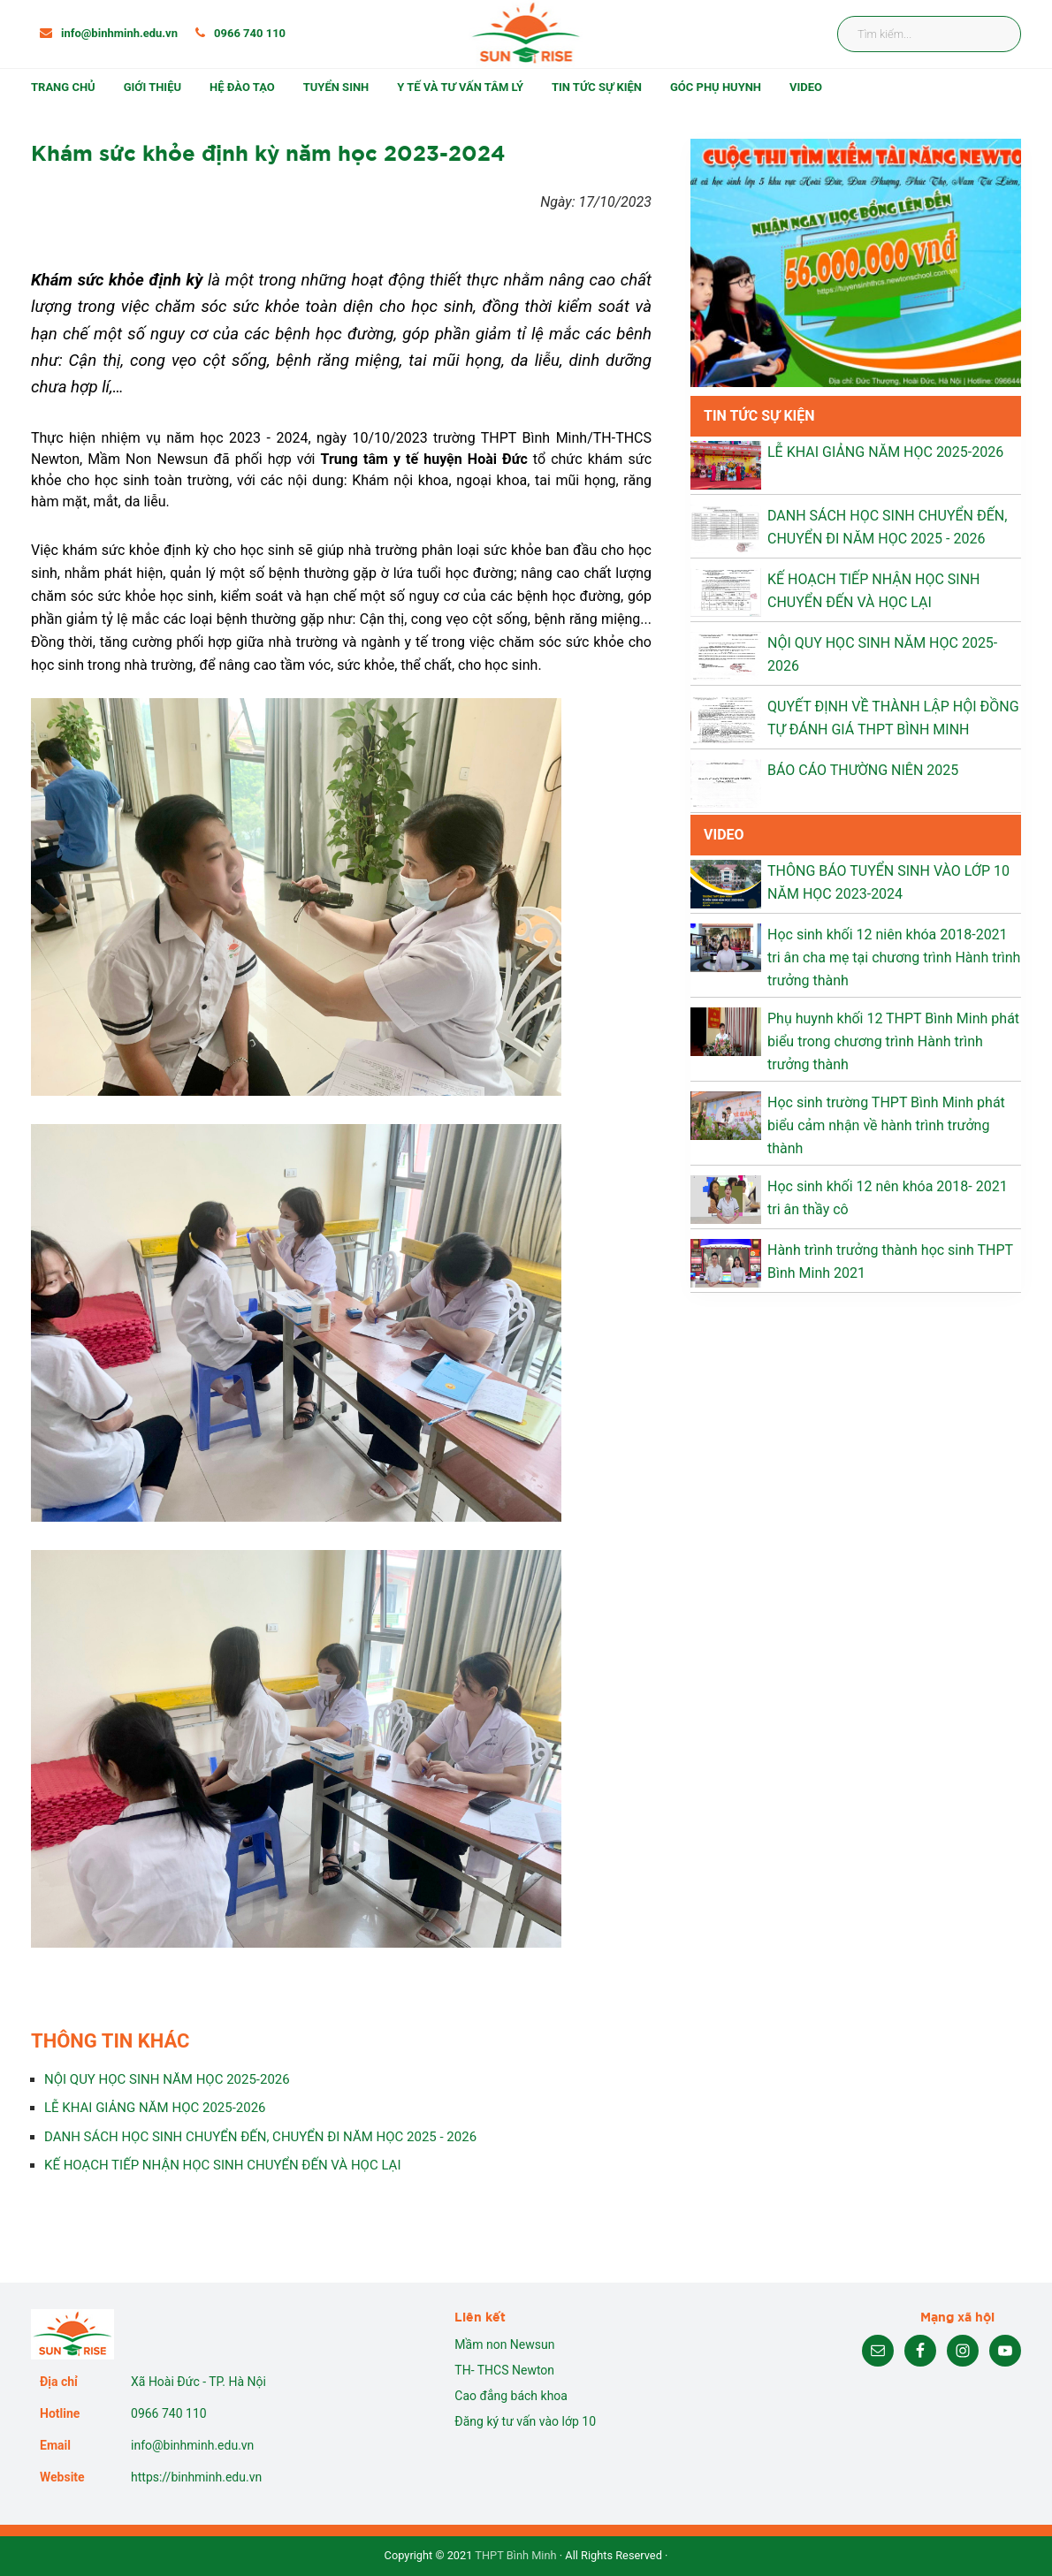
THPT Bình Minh (515, 2555)
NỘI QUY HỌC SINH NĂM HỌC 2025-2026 (167, 2079)
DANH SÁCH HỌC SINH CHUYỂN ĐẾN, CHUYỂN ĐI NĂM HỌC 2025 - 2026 (260, 2137)
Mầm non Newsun (504, 2344)
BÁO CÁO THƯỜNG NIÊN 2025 (862, 770)
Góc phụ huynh (715, 87)
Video (805, 87)
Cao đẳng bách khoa (511, 2396)
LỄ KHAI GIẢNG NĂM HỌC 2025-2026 (155, 2108)
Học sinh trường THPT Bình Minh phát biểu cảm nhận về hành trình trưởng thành (886, 1125)
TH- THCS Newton (504, 2370)
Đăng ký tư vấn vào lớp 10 (525, 2421)
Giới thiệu (152, 87)
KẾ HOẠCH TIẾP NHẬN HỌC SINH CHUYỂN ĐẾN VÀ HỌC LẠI (222, 2165)
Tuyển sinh (336, 87)
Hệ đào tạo (242, 87)
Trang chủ (63, 87)
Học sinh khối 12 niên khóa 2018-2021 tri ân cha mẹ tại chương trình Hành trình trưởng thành (893, 957)
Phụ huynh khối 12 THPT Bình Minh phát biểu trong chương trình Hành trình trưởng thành (893, 1041)
